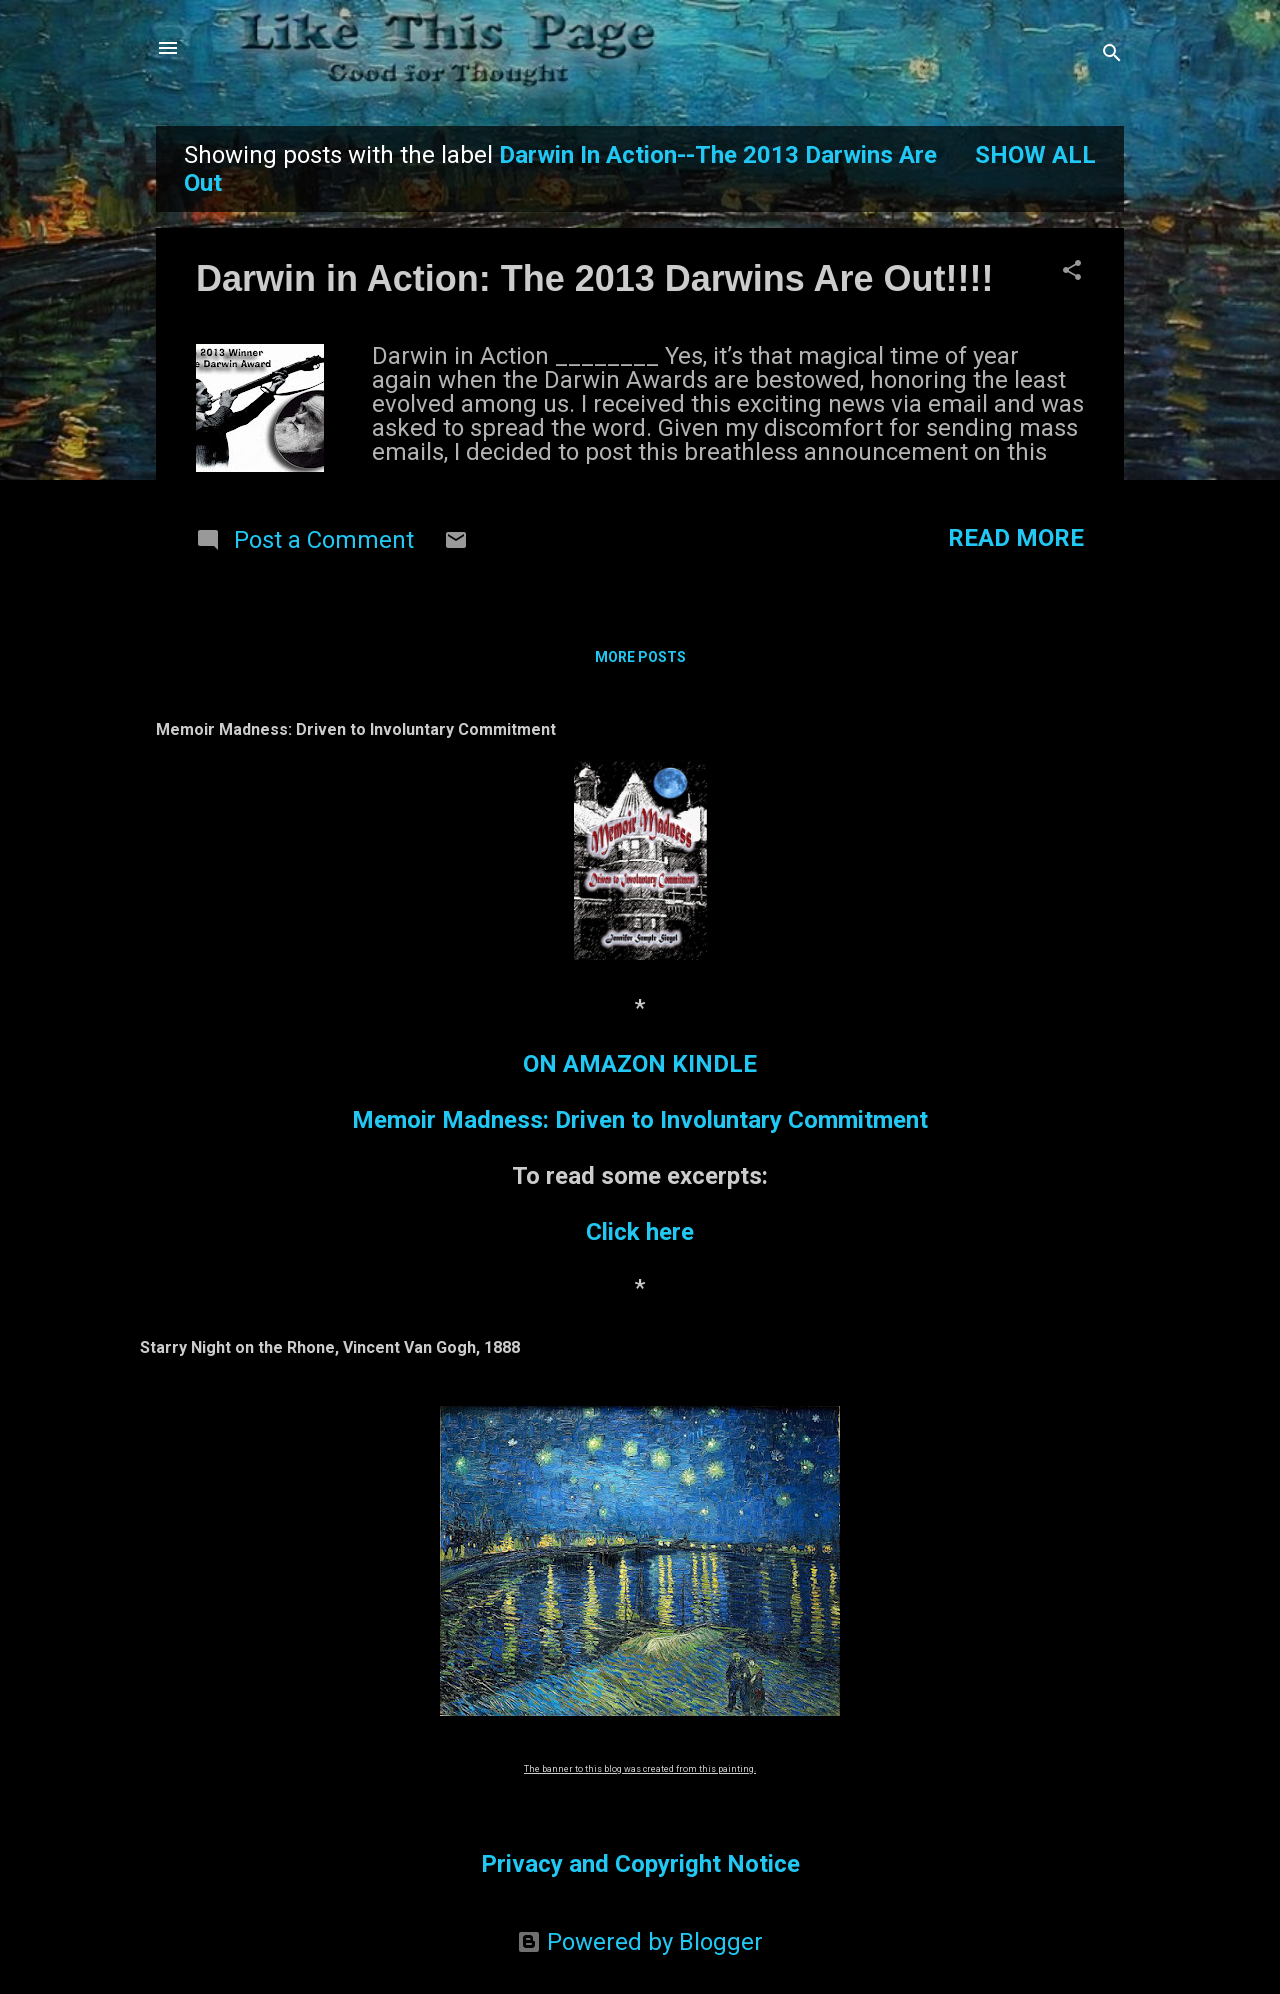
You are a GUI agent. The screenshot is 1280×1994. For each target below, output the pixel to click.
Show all (1035, 155)
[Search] (1112, 54)
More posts (640, 657)
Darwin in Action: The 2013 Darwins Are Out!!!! (594, 278)
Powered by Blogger (640, 1942)
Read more (1016, 538)
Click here (640, 1232)
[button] (1072, 272)
